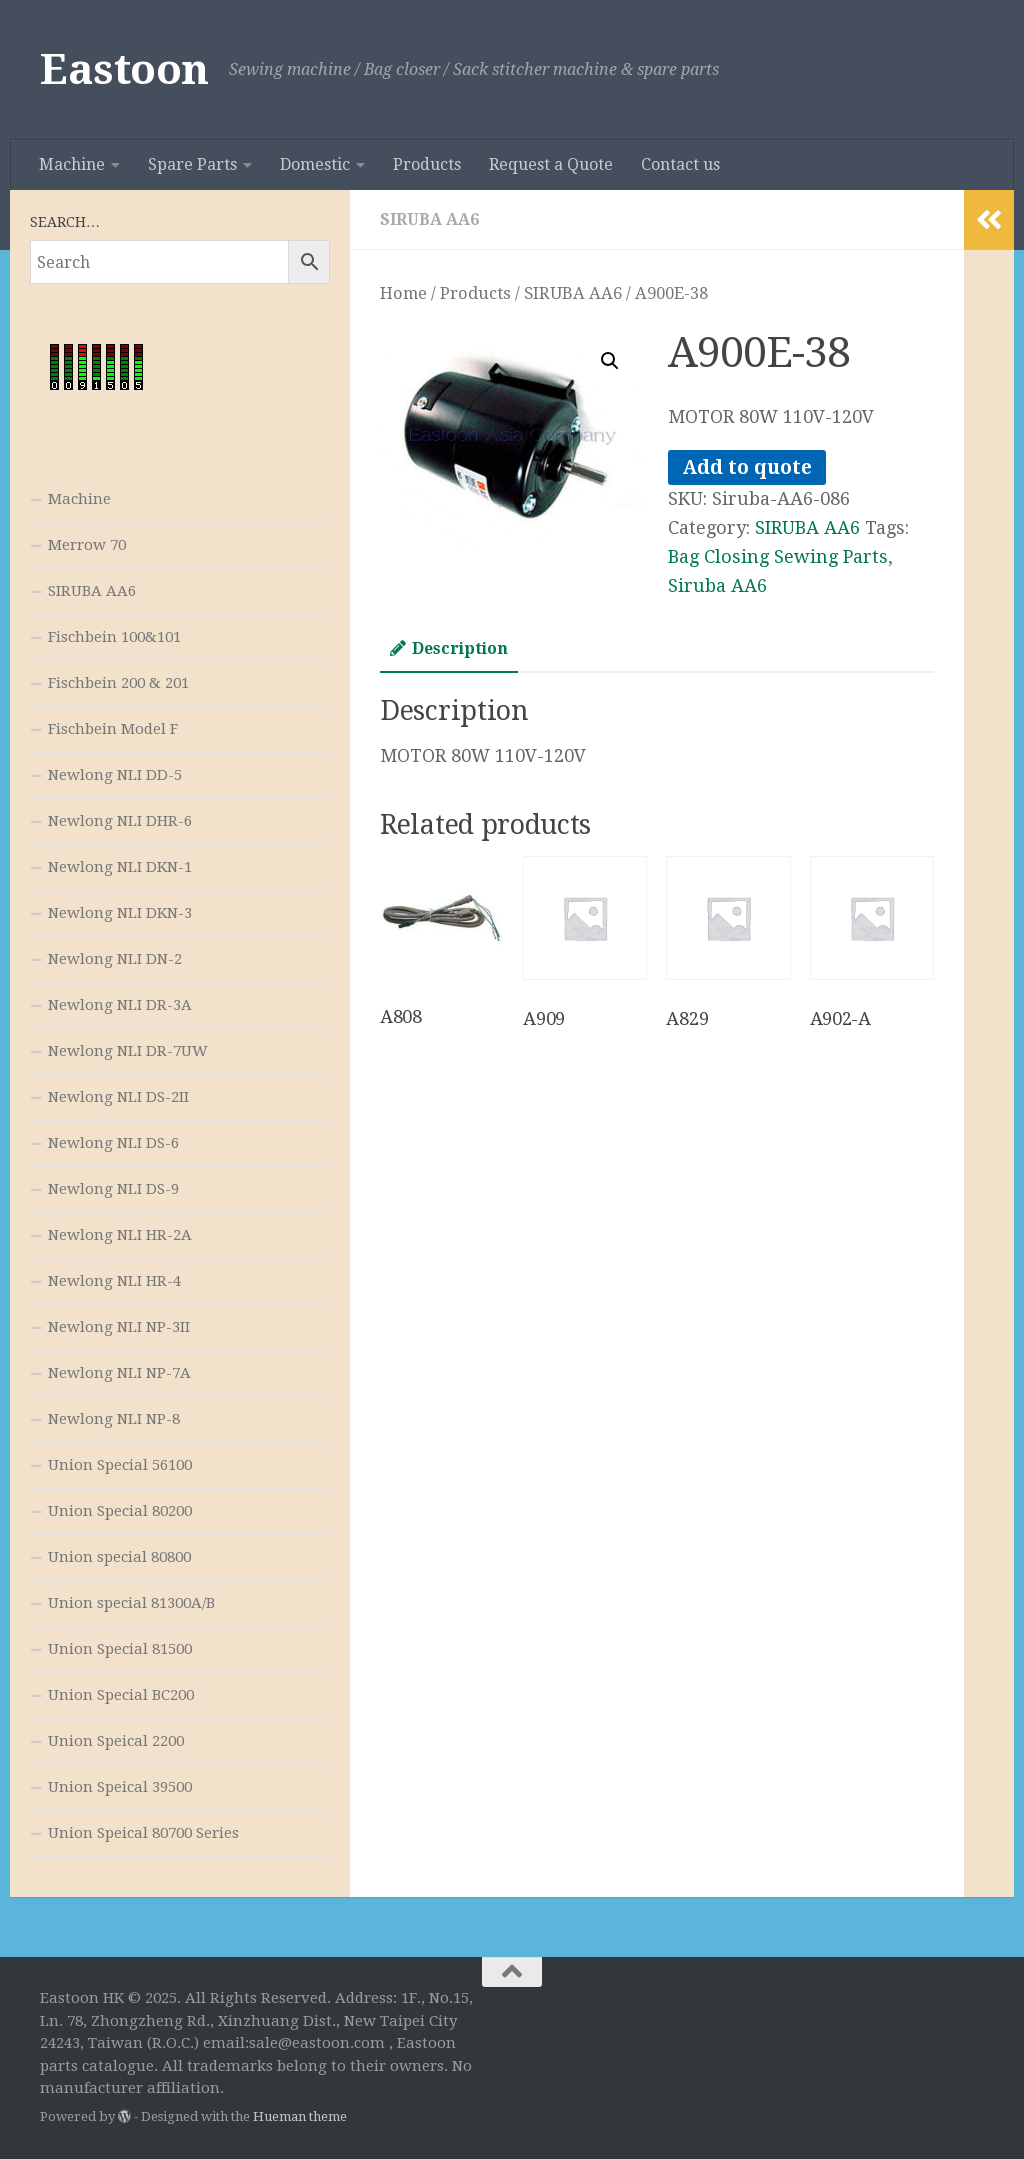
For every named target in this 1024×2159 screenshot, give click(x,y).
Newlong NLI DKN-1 (120, 867)
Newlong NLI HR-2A (120, 1235)
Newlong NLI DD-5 (115, 775)
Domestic (315, 164)
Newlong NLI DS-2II (118, 1097)
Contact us (680, 164)
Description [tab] (449, 648)
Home (403, 293)
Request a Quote (551, 164)
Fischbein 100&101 (114, 637)
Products (427, 164)
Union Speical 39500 (120, 1787)
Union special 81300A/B (131, 1603)
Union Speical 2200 (116, 1741)
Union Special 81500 (120, 1649)
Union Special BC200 (121, 1695)
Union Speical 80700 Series (143, 1833)
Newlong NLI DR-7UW (128, 1051)
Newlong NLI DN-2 (115, 959)
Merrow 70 (87, 545)
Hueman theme (300, 2116)
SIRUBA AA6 (429, 219)
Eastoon (124, 69)
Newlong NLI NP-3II (119, 1327)
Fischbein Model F (113, 729)
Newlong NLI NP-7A (119, 1373)
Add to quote (747, 467)
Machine (72, 164)
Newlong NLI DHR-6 (120, 821)
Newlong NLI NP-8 (114, 1419)
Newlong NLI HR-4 (114, 1281)
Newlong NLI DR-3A (120, 1005)
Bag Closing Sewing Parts (778, 556)
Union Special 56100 (120, 1465)
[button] (610, 361)
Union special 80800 (119, 1557)
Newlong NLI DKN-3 (120, 913)
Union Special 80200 (120, 1511)
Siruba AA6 (717, 585)
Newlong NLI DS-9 (113, 1189)
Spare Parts (192, 164)
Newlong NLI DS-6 (113, 1143)
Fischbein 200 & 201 (118, 683)
